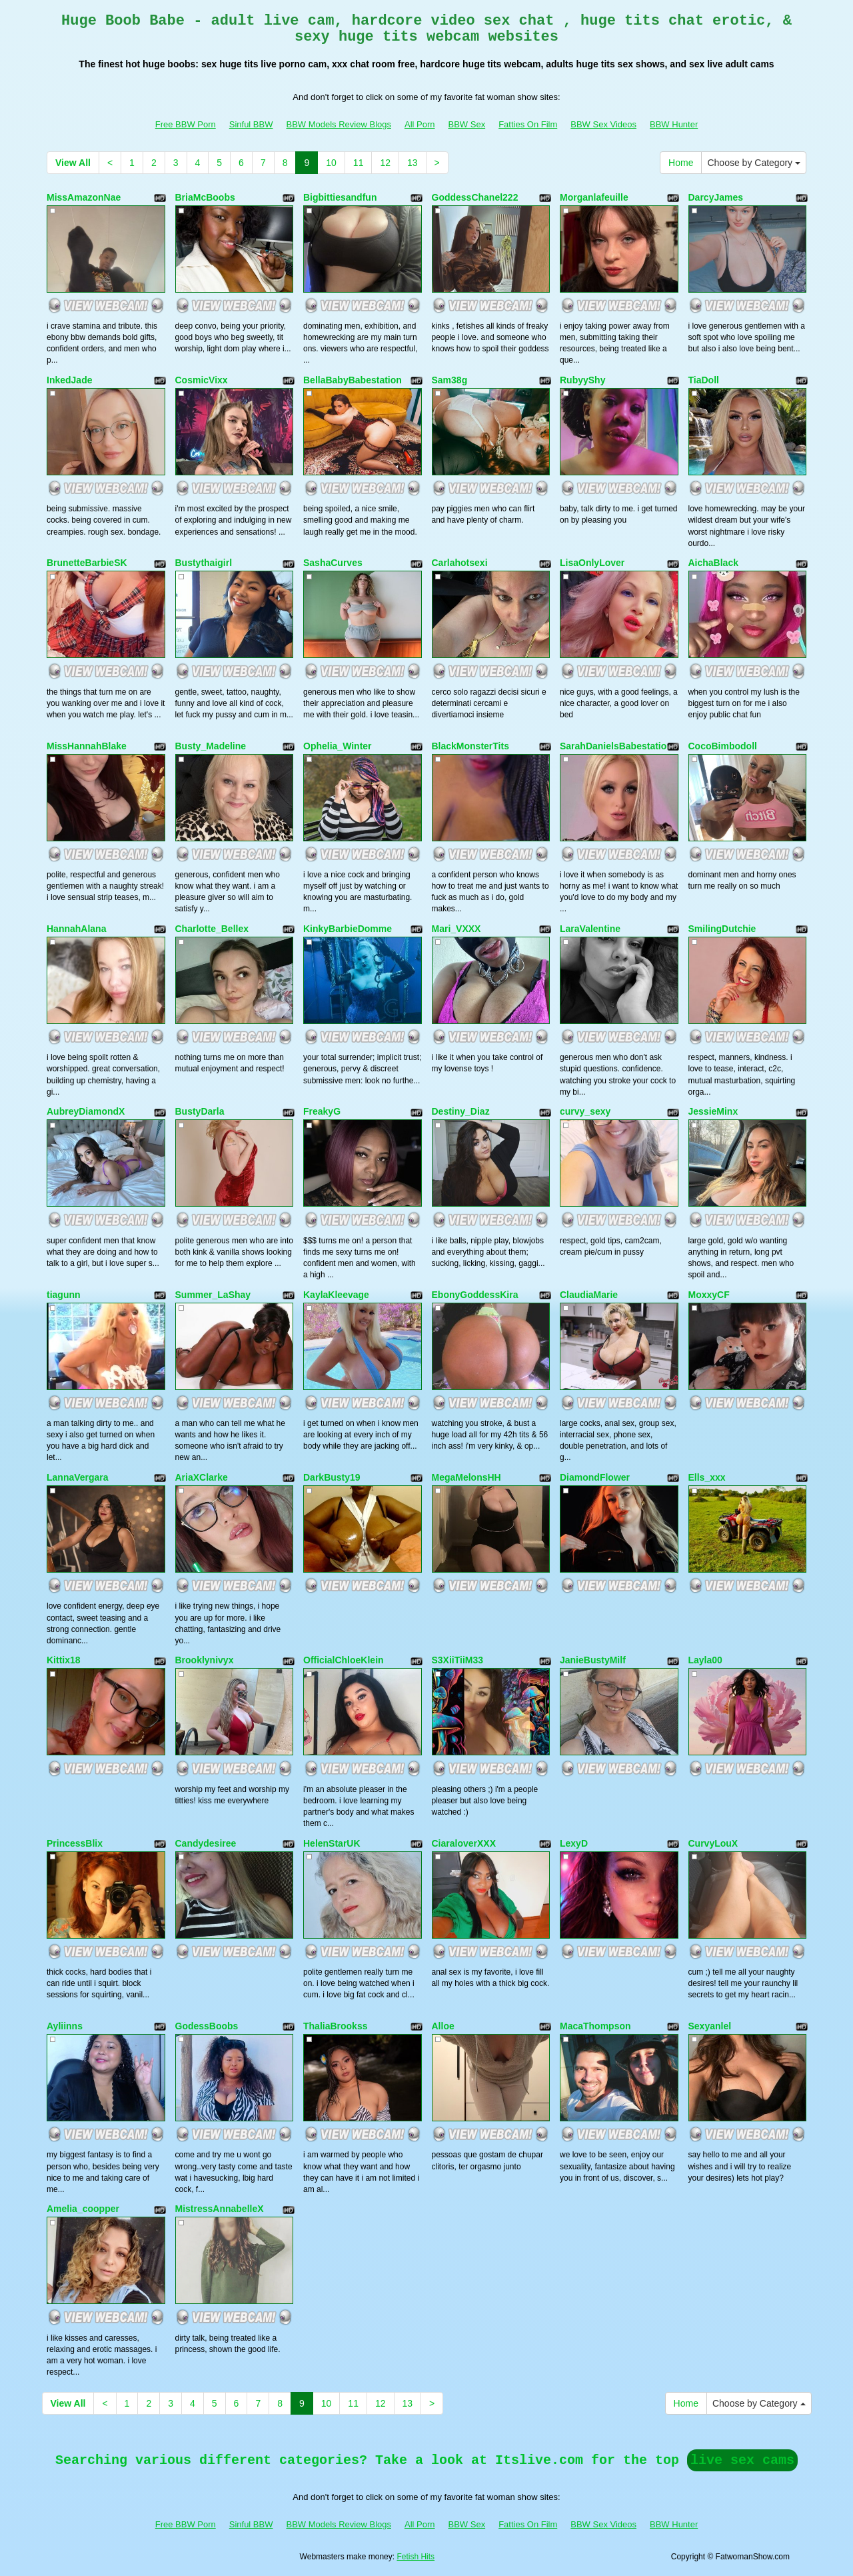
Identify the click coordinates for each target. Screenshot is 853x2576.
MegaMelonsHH (466, 1477)
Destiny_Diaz (461, 1111)
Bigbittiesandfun (340, 197)
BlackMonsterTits (470, 746)
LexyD (574, 1843)
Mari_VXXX (456, 928)
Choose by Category (753, 162)
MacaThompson (595, 2026)
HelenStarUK (332, 1843)
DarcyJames (716, 197)
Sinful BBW (251, 124)
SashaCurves (333, 562)
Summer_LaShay (213, 1294)
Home (680, 162)
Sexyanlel (710, 2026)
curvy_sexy (585, 1111)
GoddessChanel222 (475, 197)
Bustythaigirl (204, 562)
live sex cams (742, 2460)
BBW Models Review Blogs (338, 124)
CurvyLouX (713, 1843)
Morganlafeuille (594, 197)
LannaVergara (78, 1477)
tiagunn (64, 1294)
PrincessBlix (75, 1843)
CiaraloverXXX (464, 1843)
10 (331, 162)
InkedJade (69, 380)
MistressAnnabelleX (219, 2208)
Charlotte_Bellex (212, 928)
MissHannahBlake (87, 746)
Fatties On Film (527, 124)
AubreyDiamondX (86, 1111)
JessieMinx (713, 1111)
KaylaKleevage (336, 1294)
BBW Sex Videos (603, 124)
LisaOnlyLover (592, 562)
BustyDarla (200, 1111)
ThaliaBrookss (335, 2026)
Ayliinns (65, 2026)
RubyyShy (582, 380)
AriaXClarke (201, 1477)
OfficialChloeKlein (343, 1660)
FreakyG (322, 1111)
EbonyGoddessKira (475, 1294)
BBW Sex (467, 124)
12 (385, 162)
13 (412, 162)
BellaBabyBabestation (352, 380)
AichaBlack (713, 562)
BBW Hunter (674, 124)
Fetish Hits (415, 2556)
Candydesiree (206, 1843)
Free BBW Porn (185, 124)
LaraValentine (590, 928)
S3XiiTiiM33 (458, 1660)
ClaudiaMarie (589, 1294)
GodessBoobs (207, 2026)
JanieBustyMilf (593, 1660)
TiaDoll (703, 380)
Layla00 (705, 1660)
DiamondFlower (595, 1477)
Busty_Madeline (211, 746)
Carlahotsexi (460, 562)
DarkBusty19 (332, 1477)
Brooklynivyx (204, 1660)
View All (73, 162)
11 (358, 162)
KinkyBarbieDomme (347, 928)
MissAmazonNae (84, 197)
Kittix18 (64, 1660)
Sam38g (450, 380)
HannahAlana (76, 928)
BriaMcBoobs (205, 197)
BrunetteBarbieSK (87, 562)
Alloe (443, 2026)
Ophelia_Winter (337, 746)
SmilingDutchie (722, 928)
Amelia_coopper (83, 2208)
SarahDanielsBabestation (616, 746)
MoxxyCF (709, 1294)
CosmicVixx (201, 380)
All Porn (420, 124)
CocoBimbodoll (722, 746)
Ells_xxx (707, 1477)
